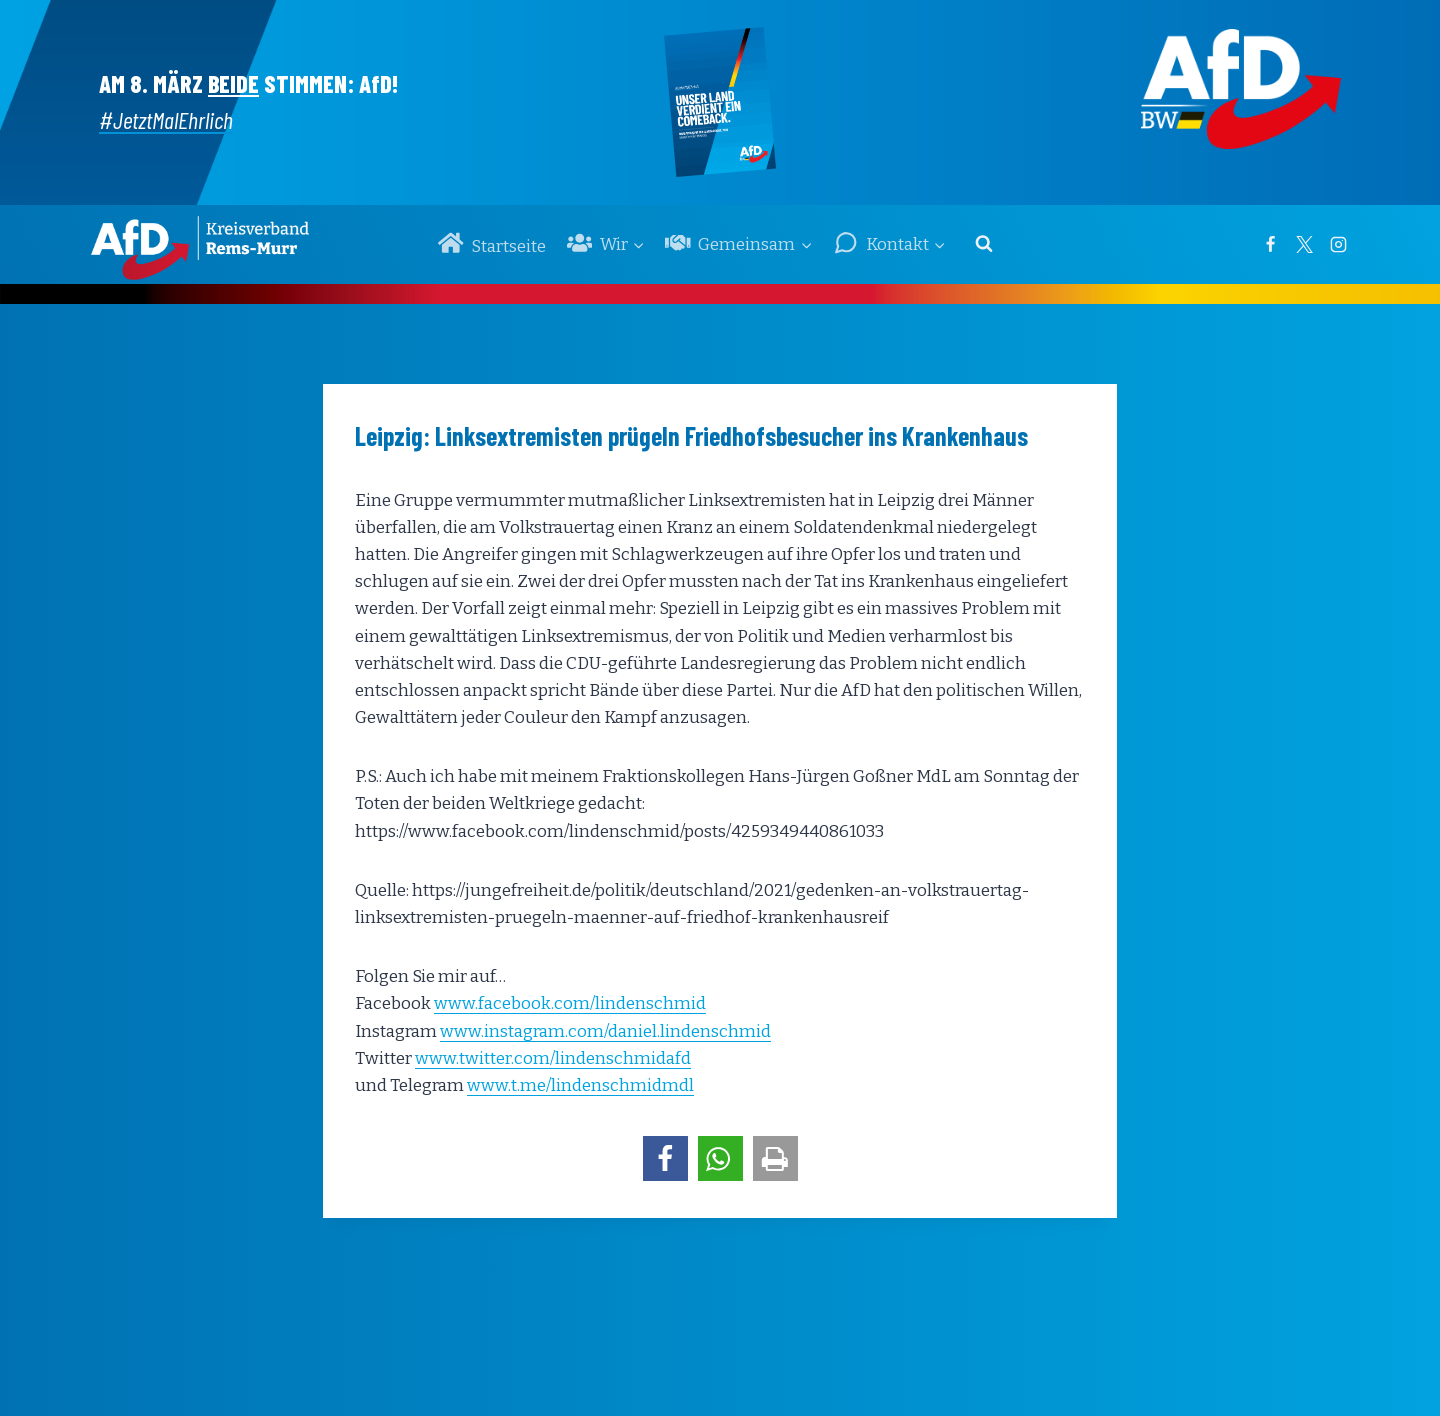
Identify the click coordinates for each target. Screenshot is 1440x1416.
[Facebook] (1270, 244)
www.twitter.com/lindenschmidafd (553, 1058)
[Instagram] (1338, 244)
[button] (665, 1158)
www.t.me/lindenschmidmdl (580, 1085)
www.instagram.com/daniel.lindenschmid (605, 1031)
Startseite (492, 243)
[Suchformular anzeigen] (984, 244)
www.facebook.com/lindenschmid (570, 1003)
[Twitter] (1304, 244)
